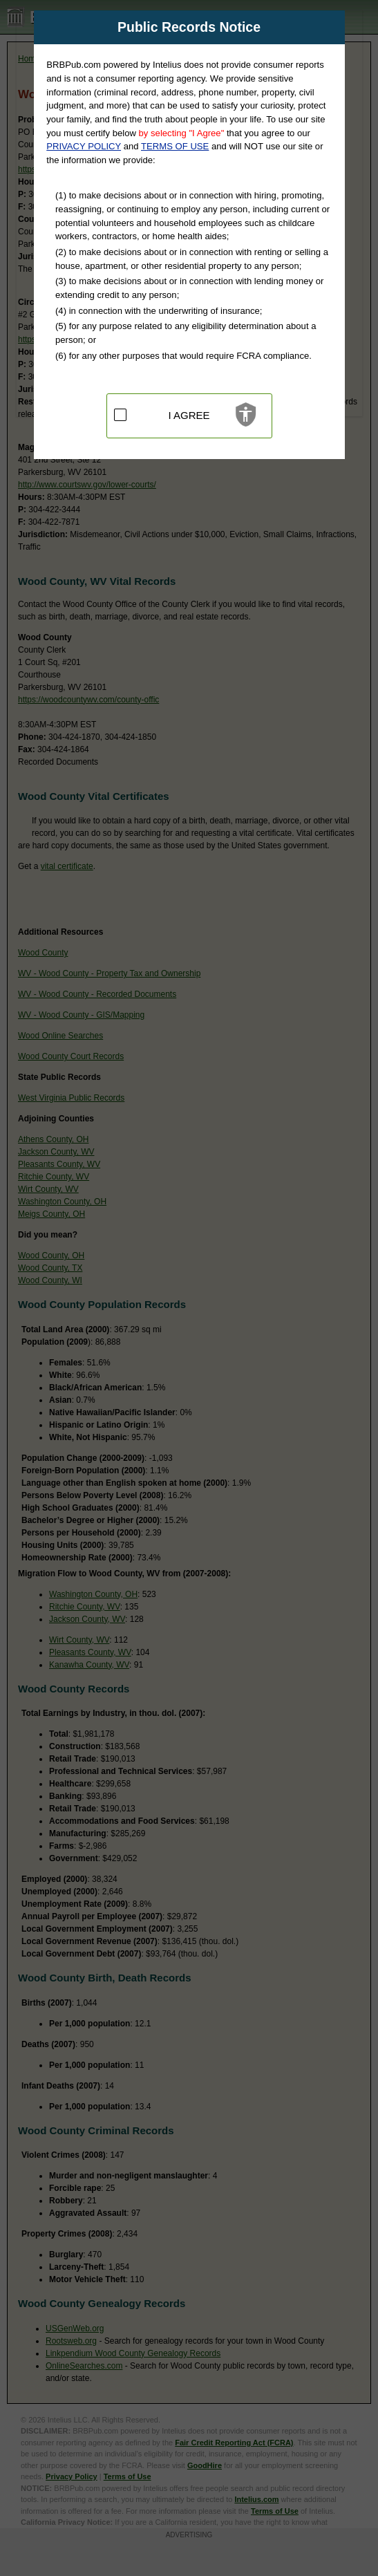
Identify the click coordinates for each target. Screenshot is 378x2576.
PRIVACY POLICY (83, 146)
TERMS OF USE (175, 146)
